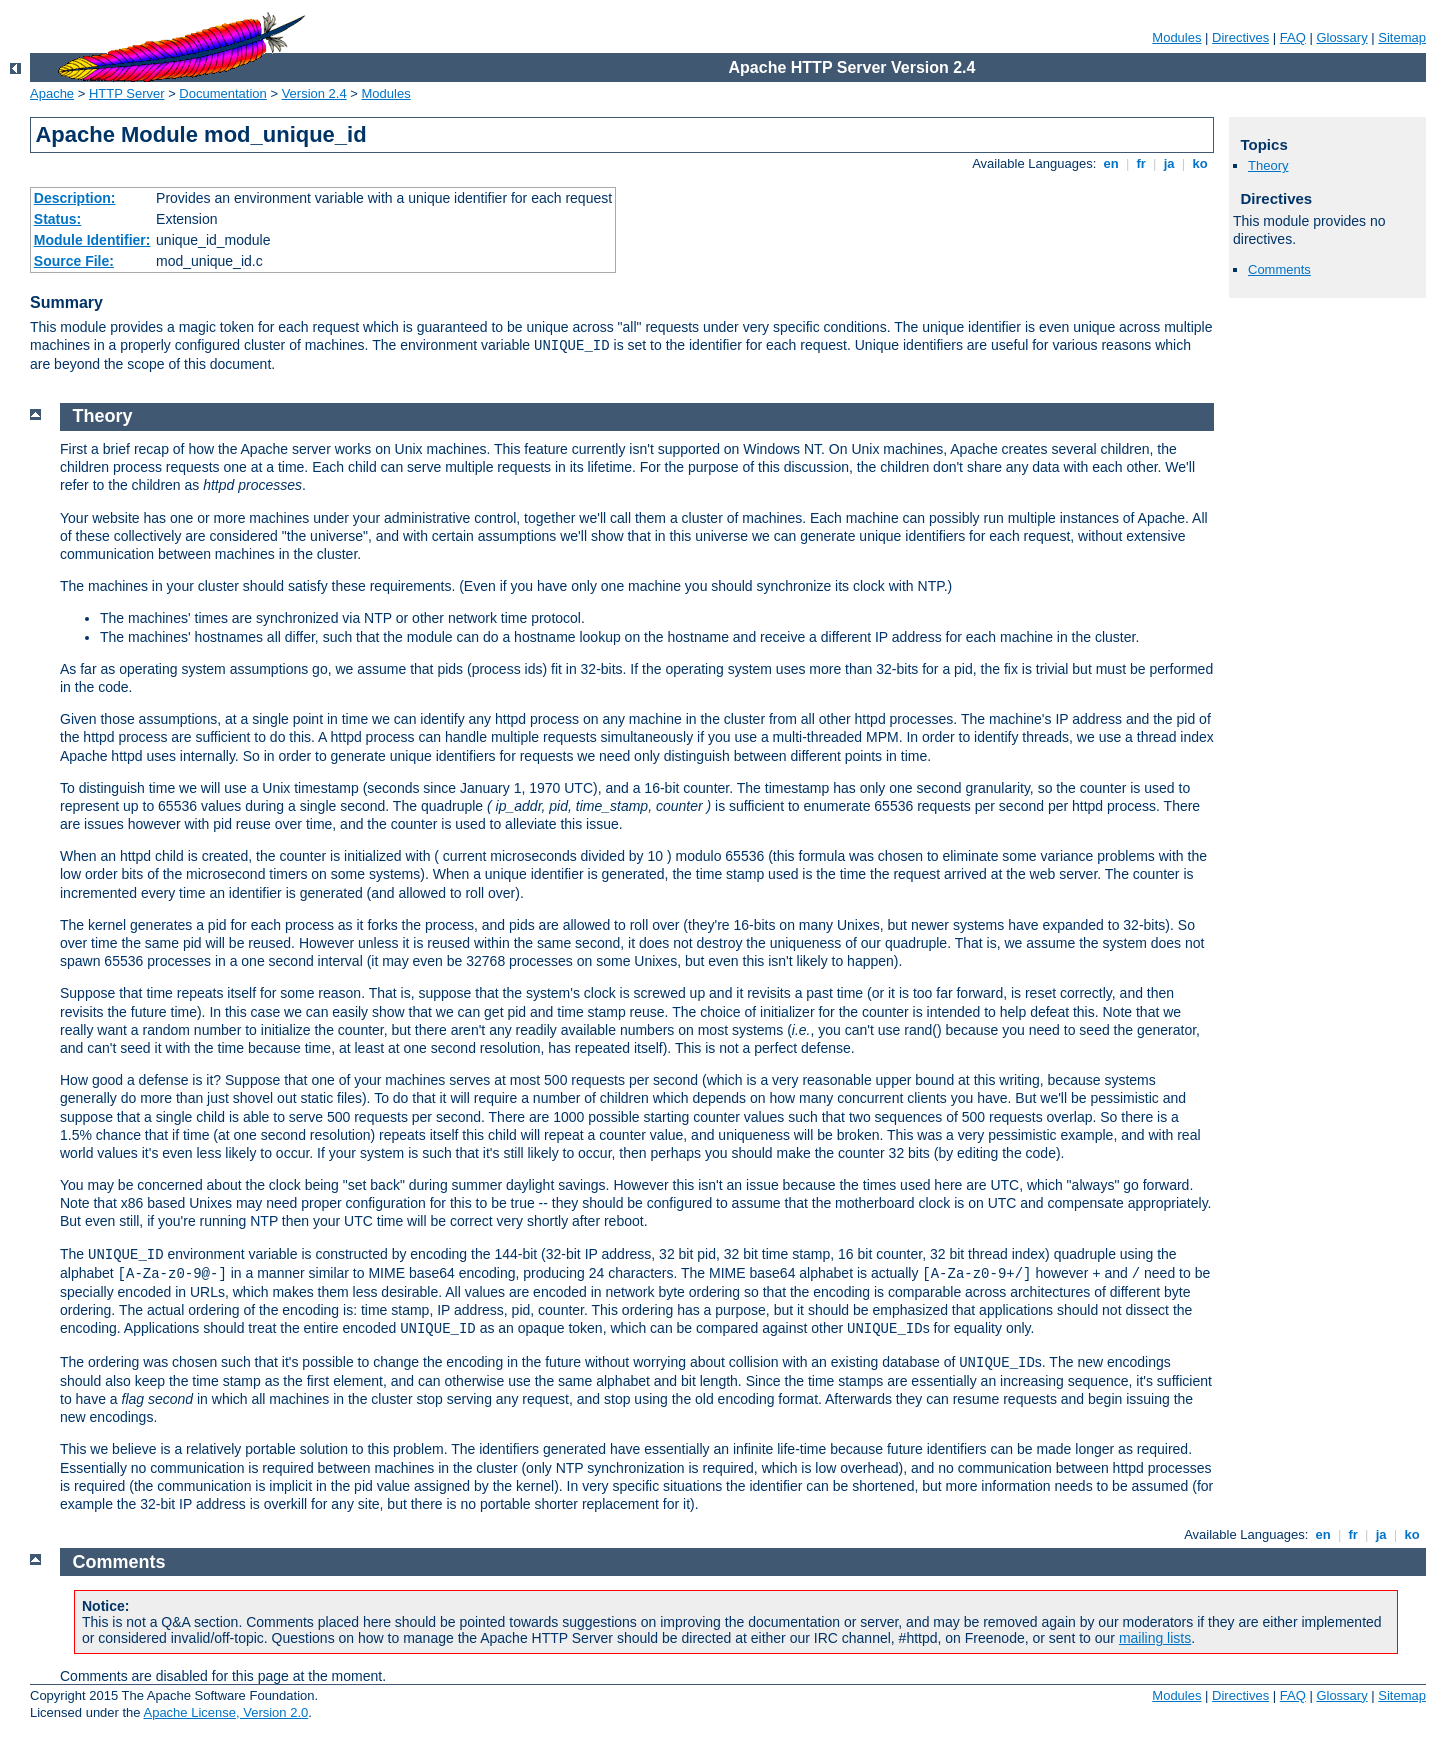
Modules (1176, 37)
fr (1141, 163)
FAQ (1293, 37)
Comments (1279, 269)
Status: (57, 219)
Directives (1240, 37)
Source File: (74, 261)
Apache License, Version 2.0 (225, 1712)
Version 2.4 (314, 93)
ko (1200, 163)
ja (1169, 163)
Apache (52, 93)
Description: (75, 198)
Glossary (1341, 37)
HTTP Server (127, 93)
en (1111, 163)
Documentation (222, 93)
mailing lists (1155, 1638)
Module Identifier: (92, 240)
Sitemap (1402, 37)
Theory (1268, 165)
